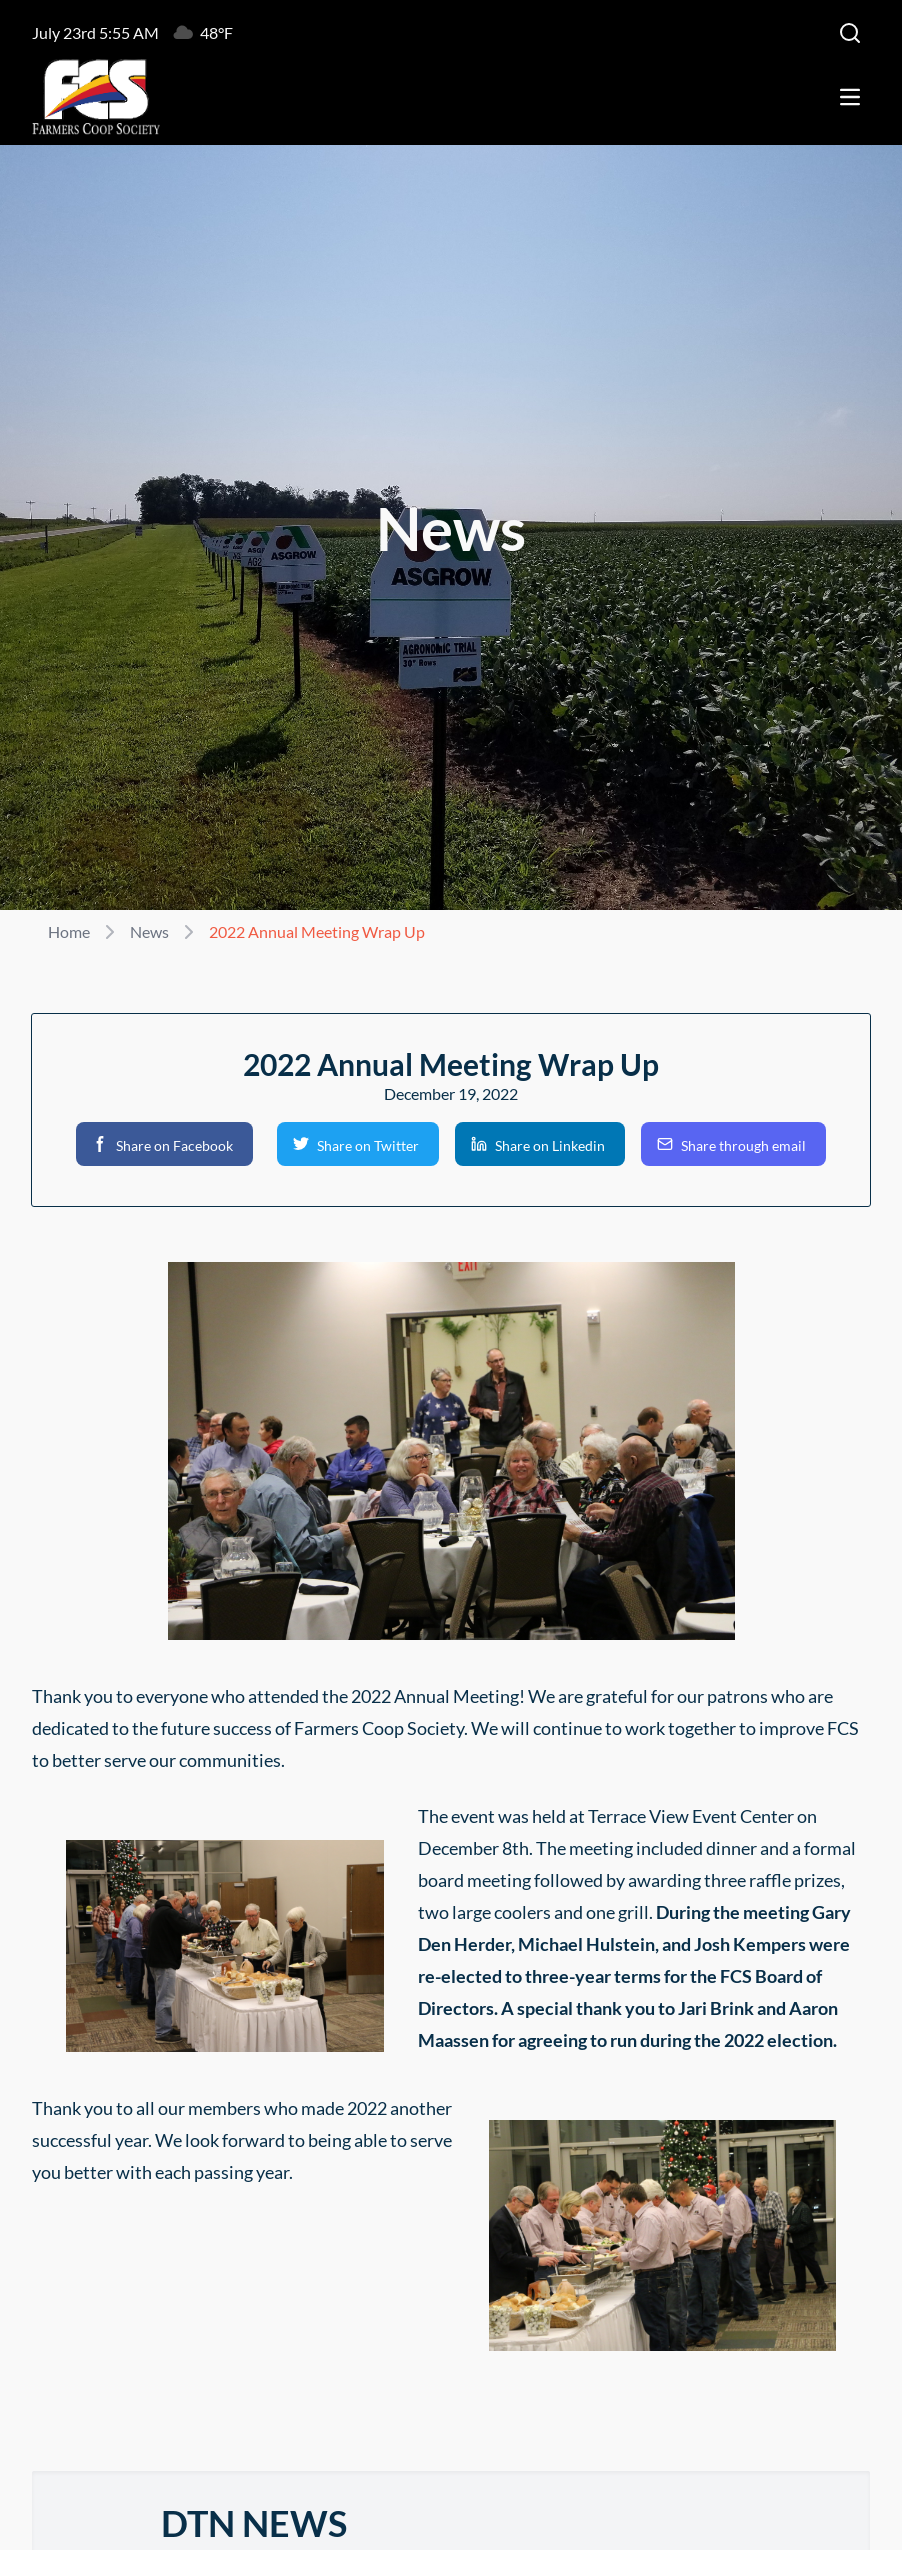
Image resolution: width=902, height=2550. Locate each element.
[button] (164, 1144)
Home (69, 931)
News (149, 931)
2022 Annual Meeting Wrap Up (317, 931)
